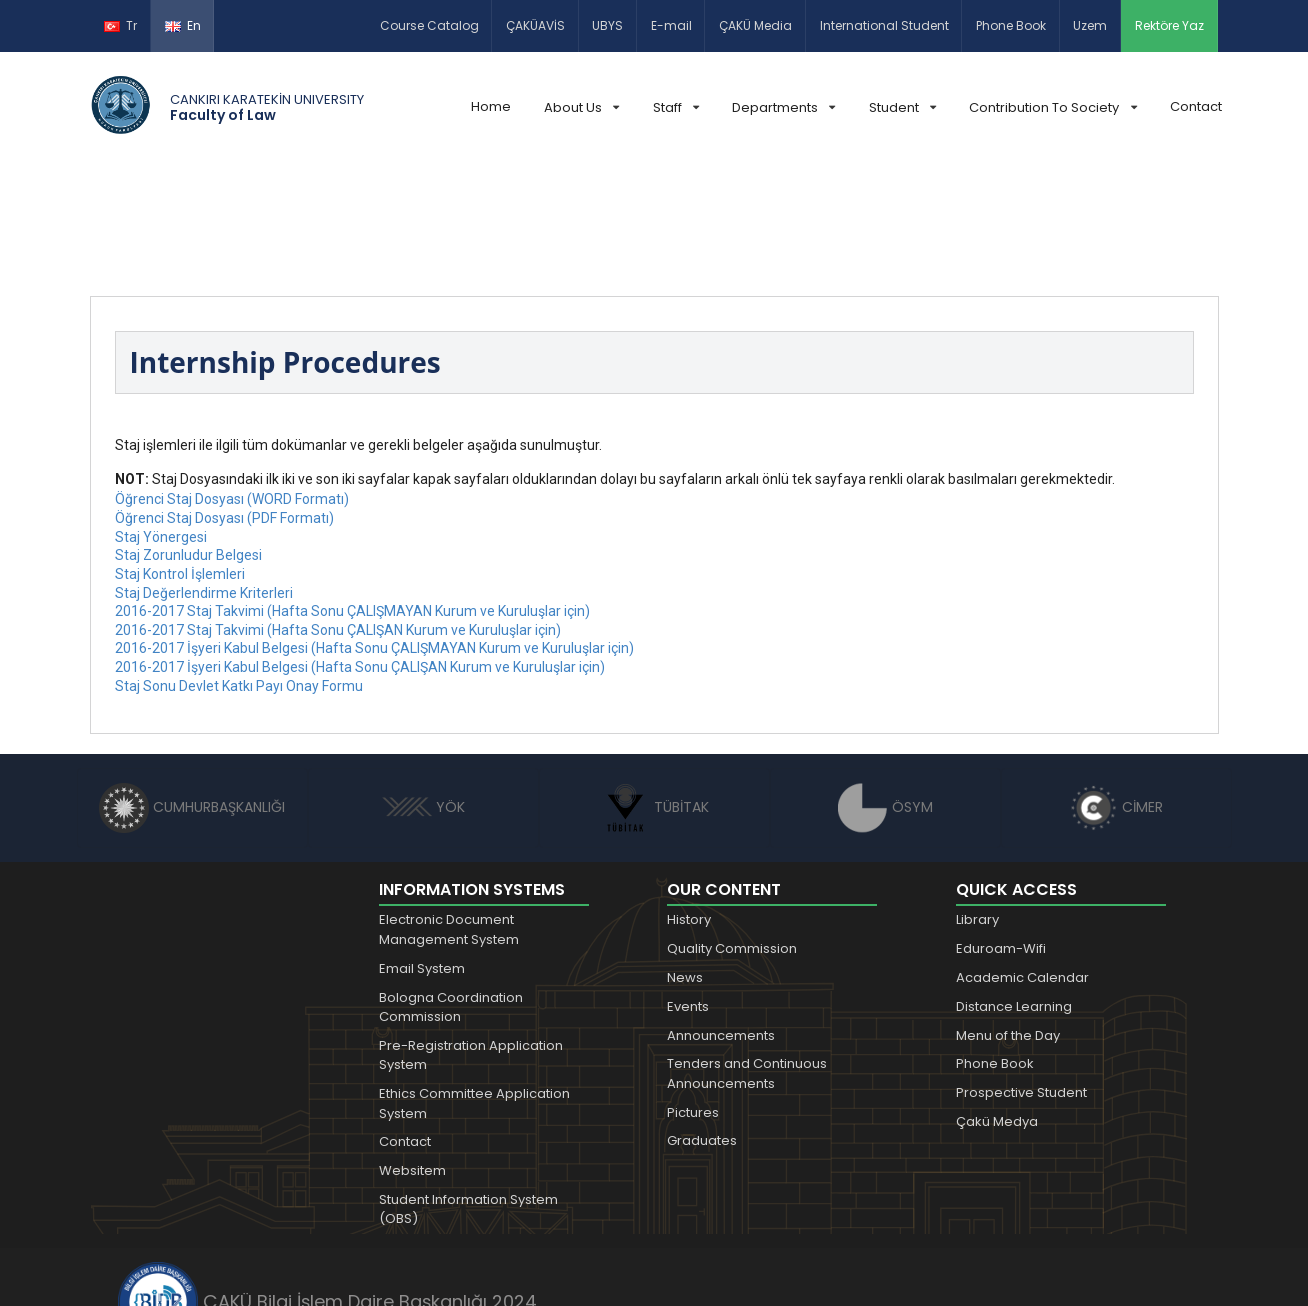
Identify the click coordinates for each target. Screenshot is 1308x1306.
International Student (884, 25)
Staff (676, 107)
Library (977, 807)
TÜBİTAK (654, 695)
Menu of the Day (1008, 923)
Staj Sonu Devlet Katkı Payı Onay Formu (239, 574)
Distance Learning (1014, 894)
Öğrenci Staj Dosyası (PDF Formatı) (224, 406)
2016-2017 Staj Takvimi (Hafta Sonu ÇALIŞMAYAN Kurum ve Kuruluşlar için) (352, 499)
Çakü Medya (997, 1009)
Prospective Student (1021, 980)
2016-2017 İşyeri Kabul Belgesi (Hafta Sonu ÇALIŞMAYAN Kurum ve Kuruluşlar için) (374, 536)
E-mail (671, 25)
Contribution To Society (1052, 107)
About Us (581, 107)
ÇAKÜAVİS (535, 25)
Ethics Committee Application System (474, 991)
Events (688, 894)
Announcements (721, 923)
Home (491, 106)
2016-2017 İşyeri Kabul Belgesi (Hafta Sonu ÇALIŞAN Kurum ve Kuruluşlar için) (360, 555)
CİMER (1116, 695)
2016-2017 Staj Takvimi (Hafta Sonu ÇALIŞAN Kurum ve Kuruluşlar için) (338, 518)
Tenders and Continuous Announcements (747, 961)
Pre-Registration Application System (471, 943)
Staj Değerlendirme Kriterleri (204, 480)
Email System (422, 856)
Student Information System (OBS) (468, 1097)
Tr (120, 25)
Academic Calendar (1022, 865)
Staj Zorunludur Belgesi (188, 443)
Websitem (412, 1058)
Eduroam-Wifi (1001, 836)
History (689, 807)
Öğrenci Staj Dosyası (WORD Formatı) (232, 387)
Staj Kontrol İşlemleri (180, 462)
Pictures (693, 1000)
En (183, 25)
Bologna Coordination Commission (451, 895)
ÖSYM (885, 695)
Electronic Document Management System (449, 817)
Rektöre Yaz (1169, 25)
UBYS (607, 25)
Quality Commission (732, 836)
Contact (1196, 106)
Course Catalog (429, 25)
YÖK (423, 695)
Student (902, 107)
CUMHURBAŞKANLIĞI (192, 695)
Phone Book (1011, 25)
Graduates (702, 1028)
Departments (783, 107)
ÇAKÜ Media (755, 25)
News (685, 865)
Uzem (1090, 25)
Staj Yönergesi (161, 425)
